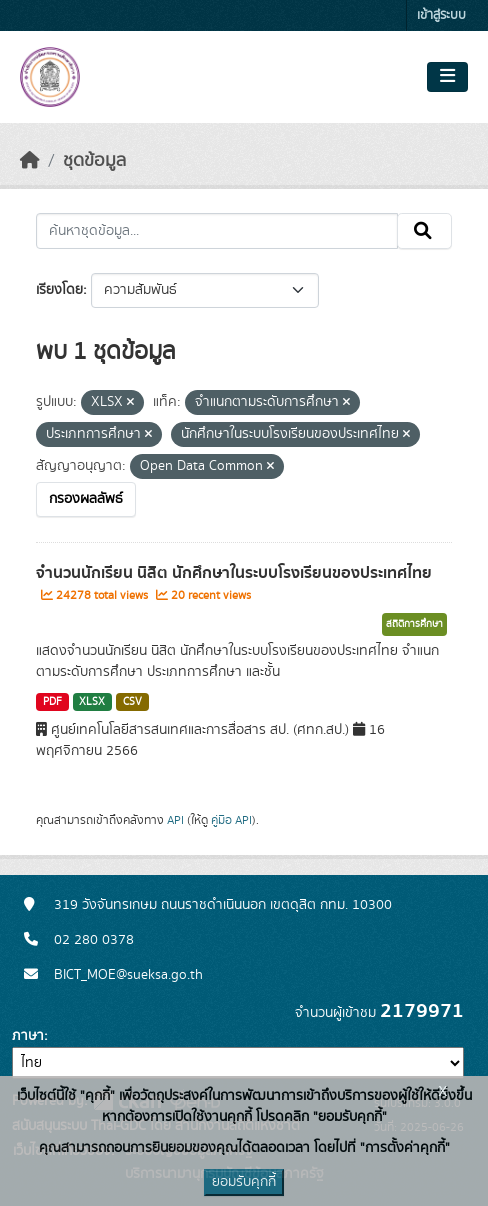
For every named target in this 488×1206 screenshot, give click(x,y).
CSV (132, 702)
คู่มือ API (231, 820)
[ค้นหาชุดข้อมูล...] (217, 231)
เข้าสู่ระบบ (441, 15)
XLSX (92, 702)
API (175, 820)
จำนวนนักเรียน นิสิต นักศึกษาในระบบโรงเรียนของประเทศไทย (234, 573)
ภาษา (28, 1036)
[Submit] (424, 231)
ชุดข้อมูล (94, 161)
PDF (52, 702)
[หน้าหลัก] (30, 161)
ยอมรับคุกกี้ (244, 1182)
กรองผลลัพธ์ (86, 499)
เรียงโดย (59, 290)
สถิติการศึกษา (414, 624)
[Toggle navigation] (447, 77)
